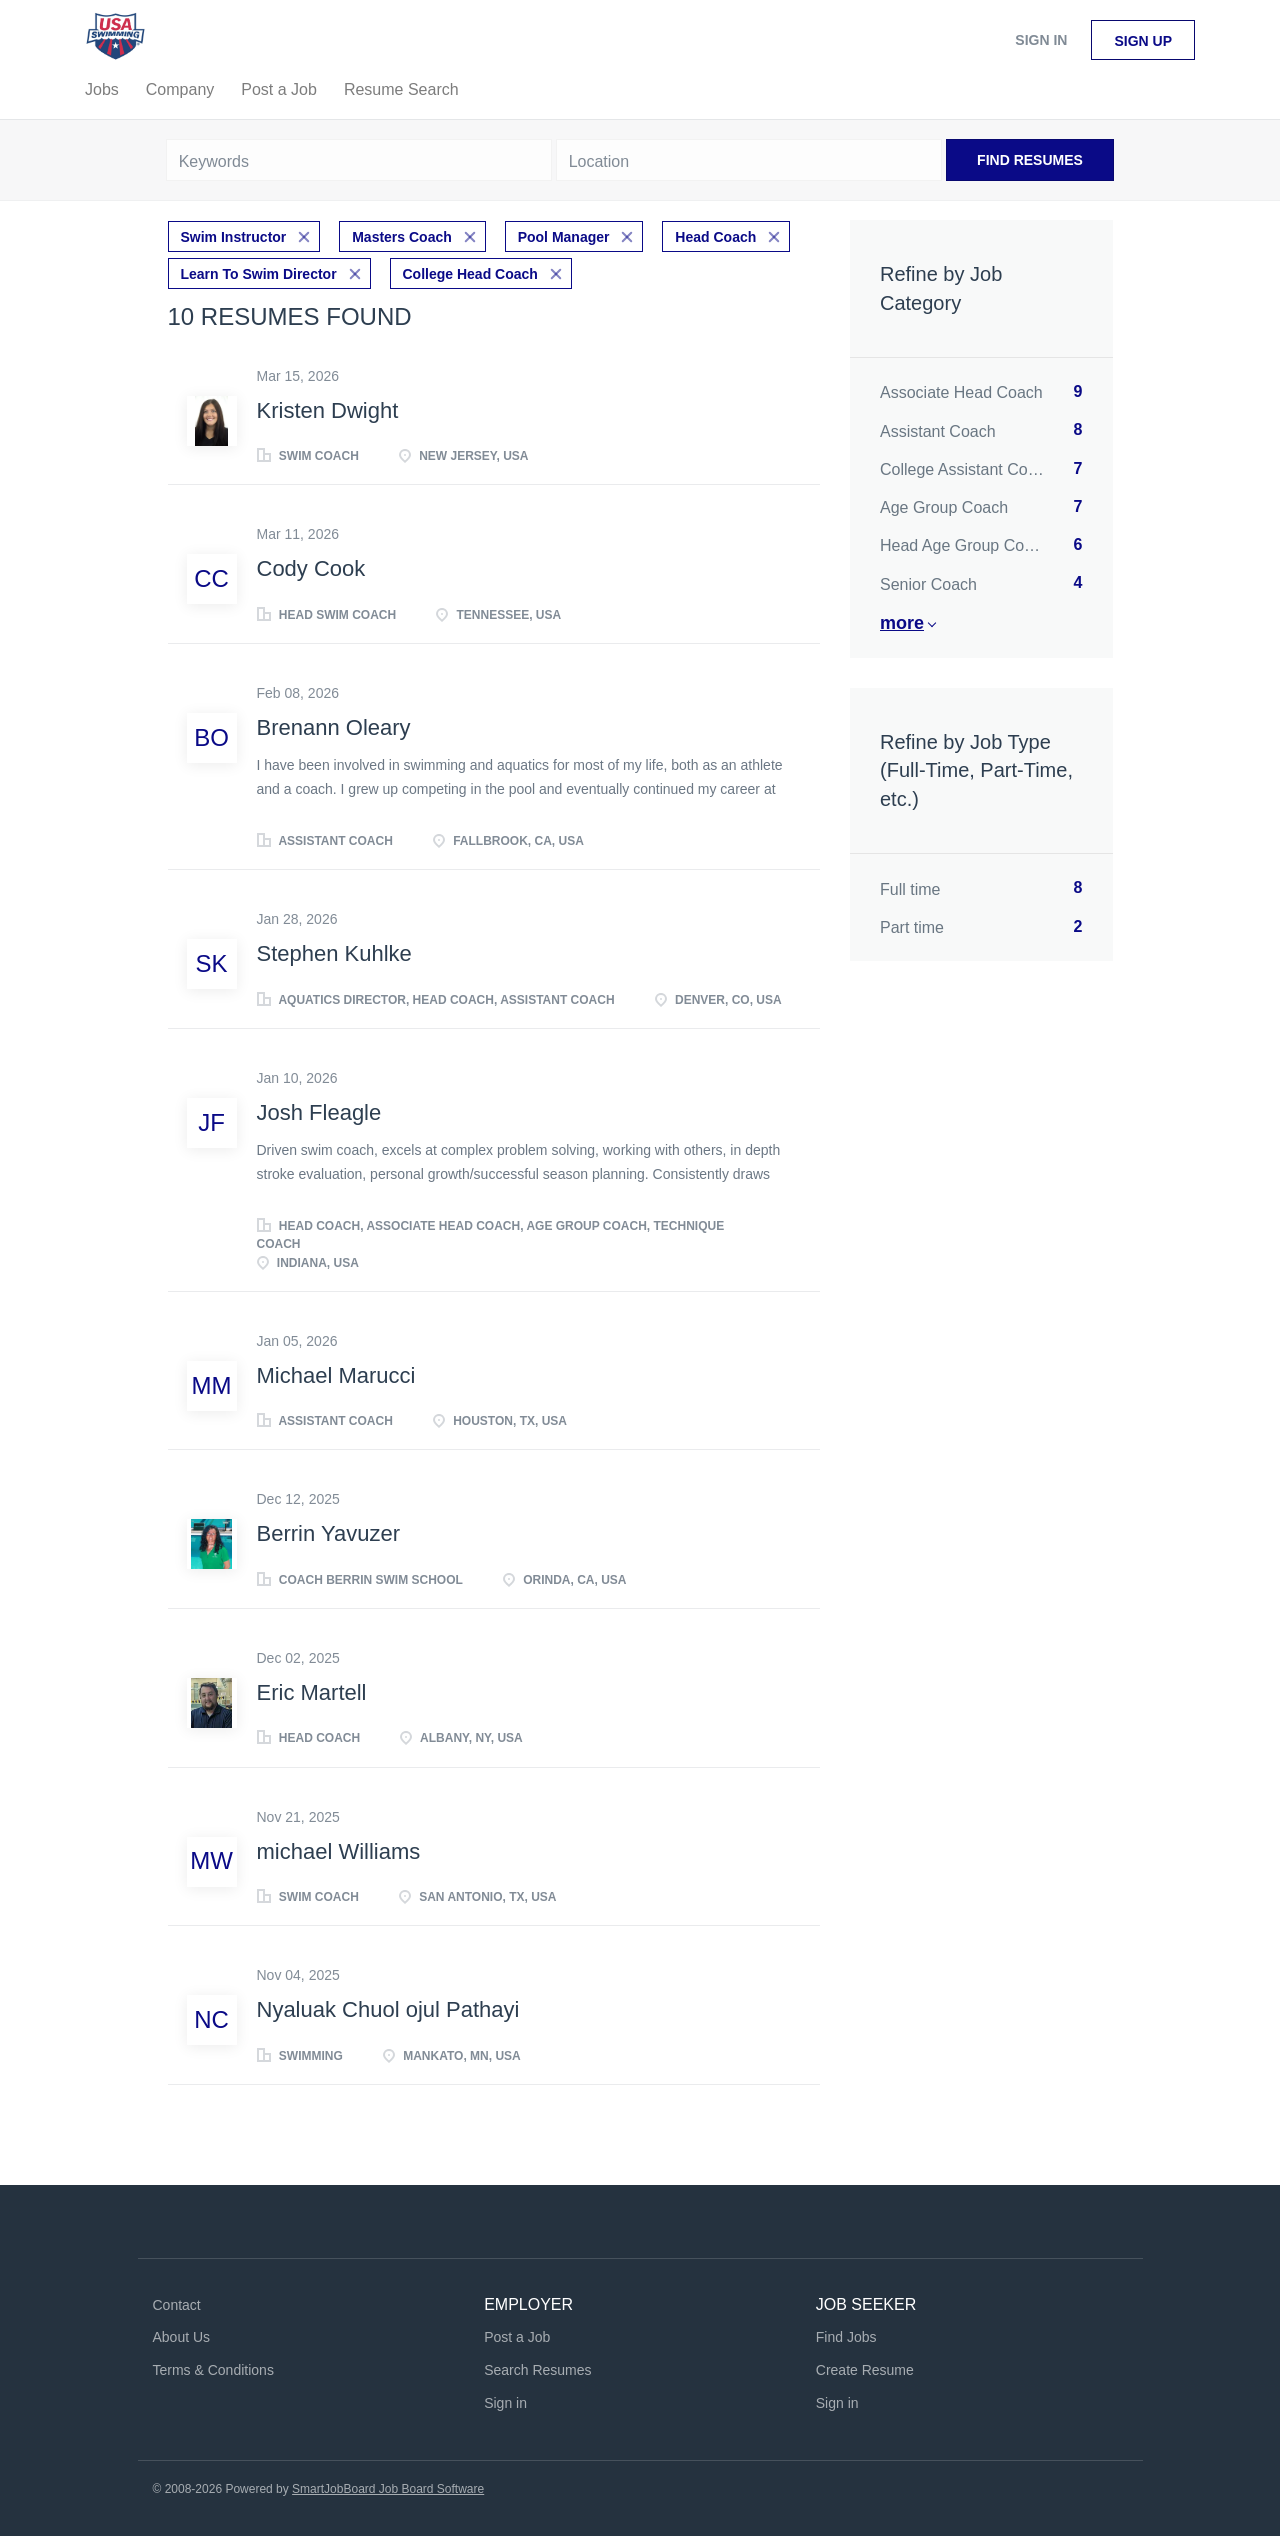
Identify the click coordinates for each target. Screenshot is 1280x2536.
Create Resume (865, 2368)
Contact (177, 2303)
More (902, 623)
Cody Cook (311, 567)
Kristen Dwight (328, 408)
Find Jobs (846, 2336)
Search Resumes (537, 2368)
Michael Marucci (336, 1373)
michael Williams (339, 1849)
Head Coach (715, 236)
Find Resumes (1030, 160)
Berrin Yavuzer (328, 1532)
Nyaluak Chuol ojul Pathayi (388, 2007)
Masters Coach (402, 236)
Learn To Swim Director (259, 272)
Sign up (1143, 41)
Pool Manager (564, 236)
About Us (182, 2336)
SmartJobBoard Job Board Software (388, 2487)
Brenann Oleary (334, 725)
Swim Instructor (234, 236)
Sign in (1041, 40)
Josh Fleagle (319, 1110)
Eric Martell (312, 1690)
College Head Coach (470, 272)
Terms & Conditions (213, 2368)
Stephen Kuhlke (334, 952)
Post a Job (517, 2336)
